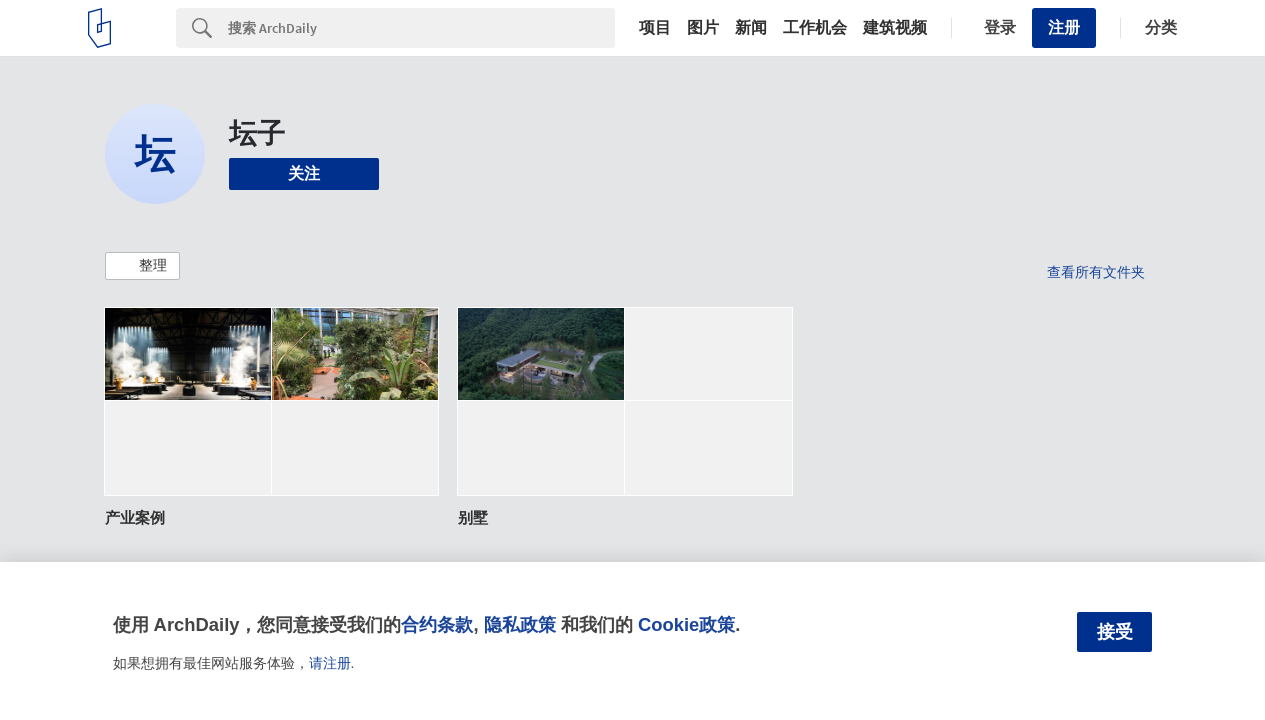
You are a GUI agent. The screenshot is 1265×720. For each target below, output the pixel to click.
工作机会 (815, 28)
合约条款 (437, 624)
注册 (1064, 27)
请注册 (330, 663)
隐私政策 (520, 624)
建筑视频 (895, 28)
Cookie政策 (686, 624)
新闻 (751, 28)
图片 (703, 28)
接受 (1115, 632)
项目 (655, 28)
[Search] (421, 28)
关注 (304, 173)
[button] (142, 266)
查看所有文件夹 (1096, 272)
